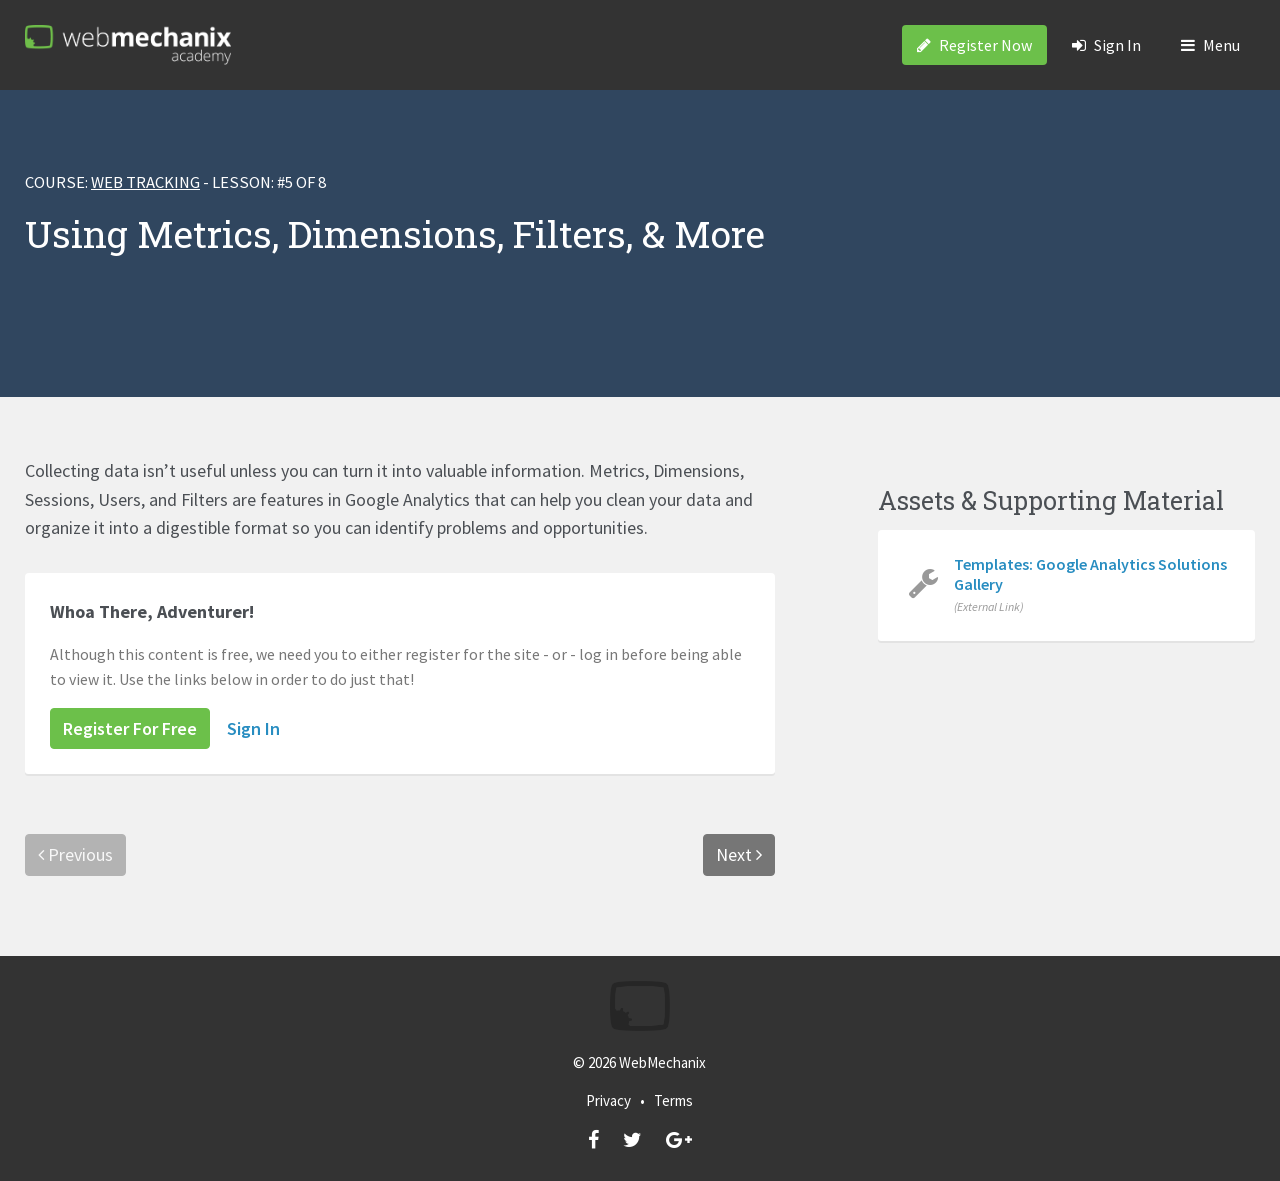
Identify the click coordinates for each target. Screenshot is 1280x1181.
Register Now (974, 45)
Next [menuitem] (739, 854)
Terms (673, 1100)
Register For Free (130, 728)
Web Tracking (145, 182)
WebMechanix (662, 1062)
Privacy (608, 1100)
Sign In (1106, 45)
